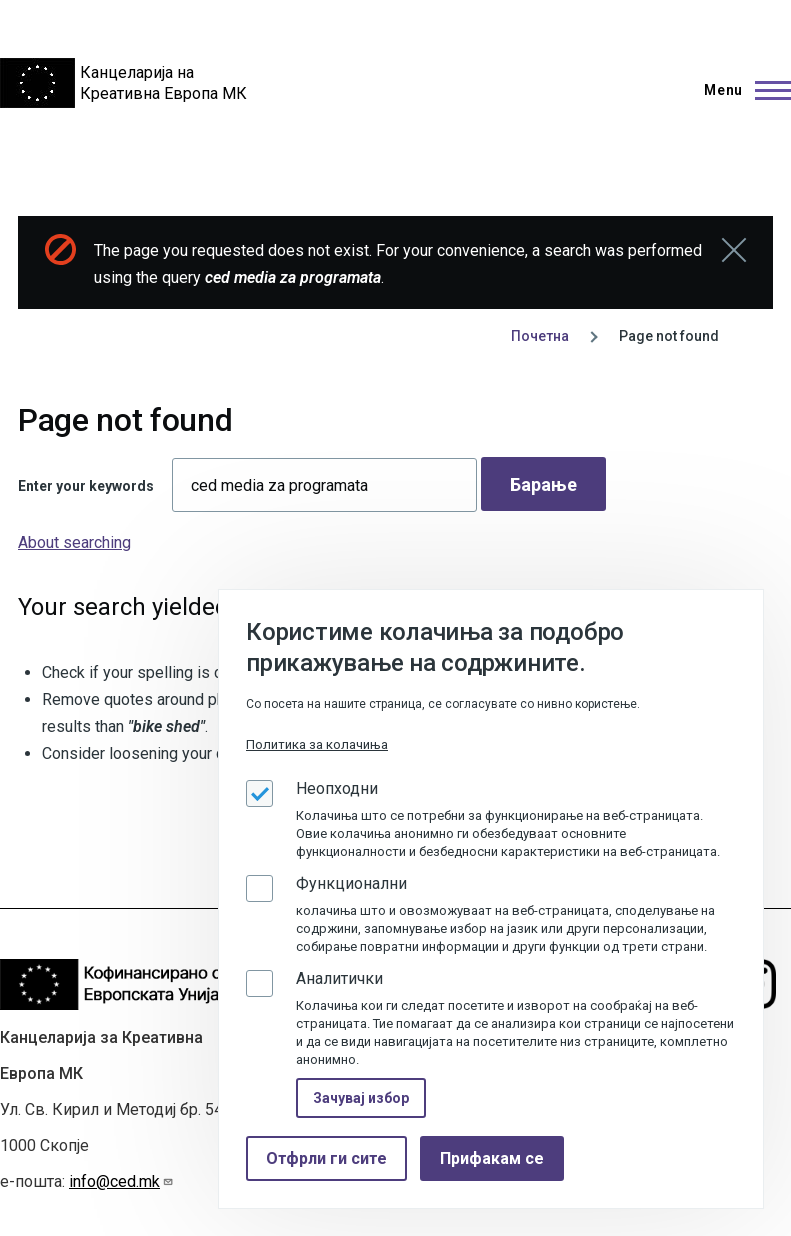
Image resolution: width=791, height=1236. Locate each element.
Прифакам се (492, 1158)
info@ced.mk (121, 1181)
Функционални (351, 883)
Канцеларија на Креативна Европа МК (163, 83)
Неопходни (337, 788)
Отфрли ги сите (326, 1158)
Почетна (540, 336)
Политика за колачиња (317, 744)
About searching (74, 542)
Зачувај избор (361, 1098)
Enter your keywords (86, 486)
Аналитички (339, 978)
